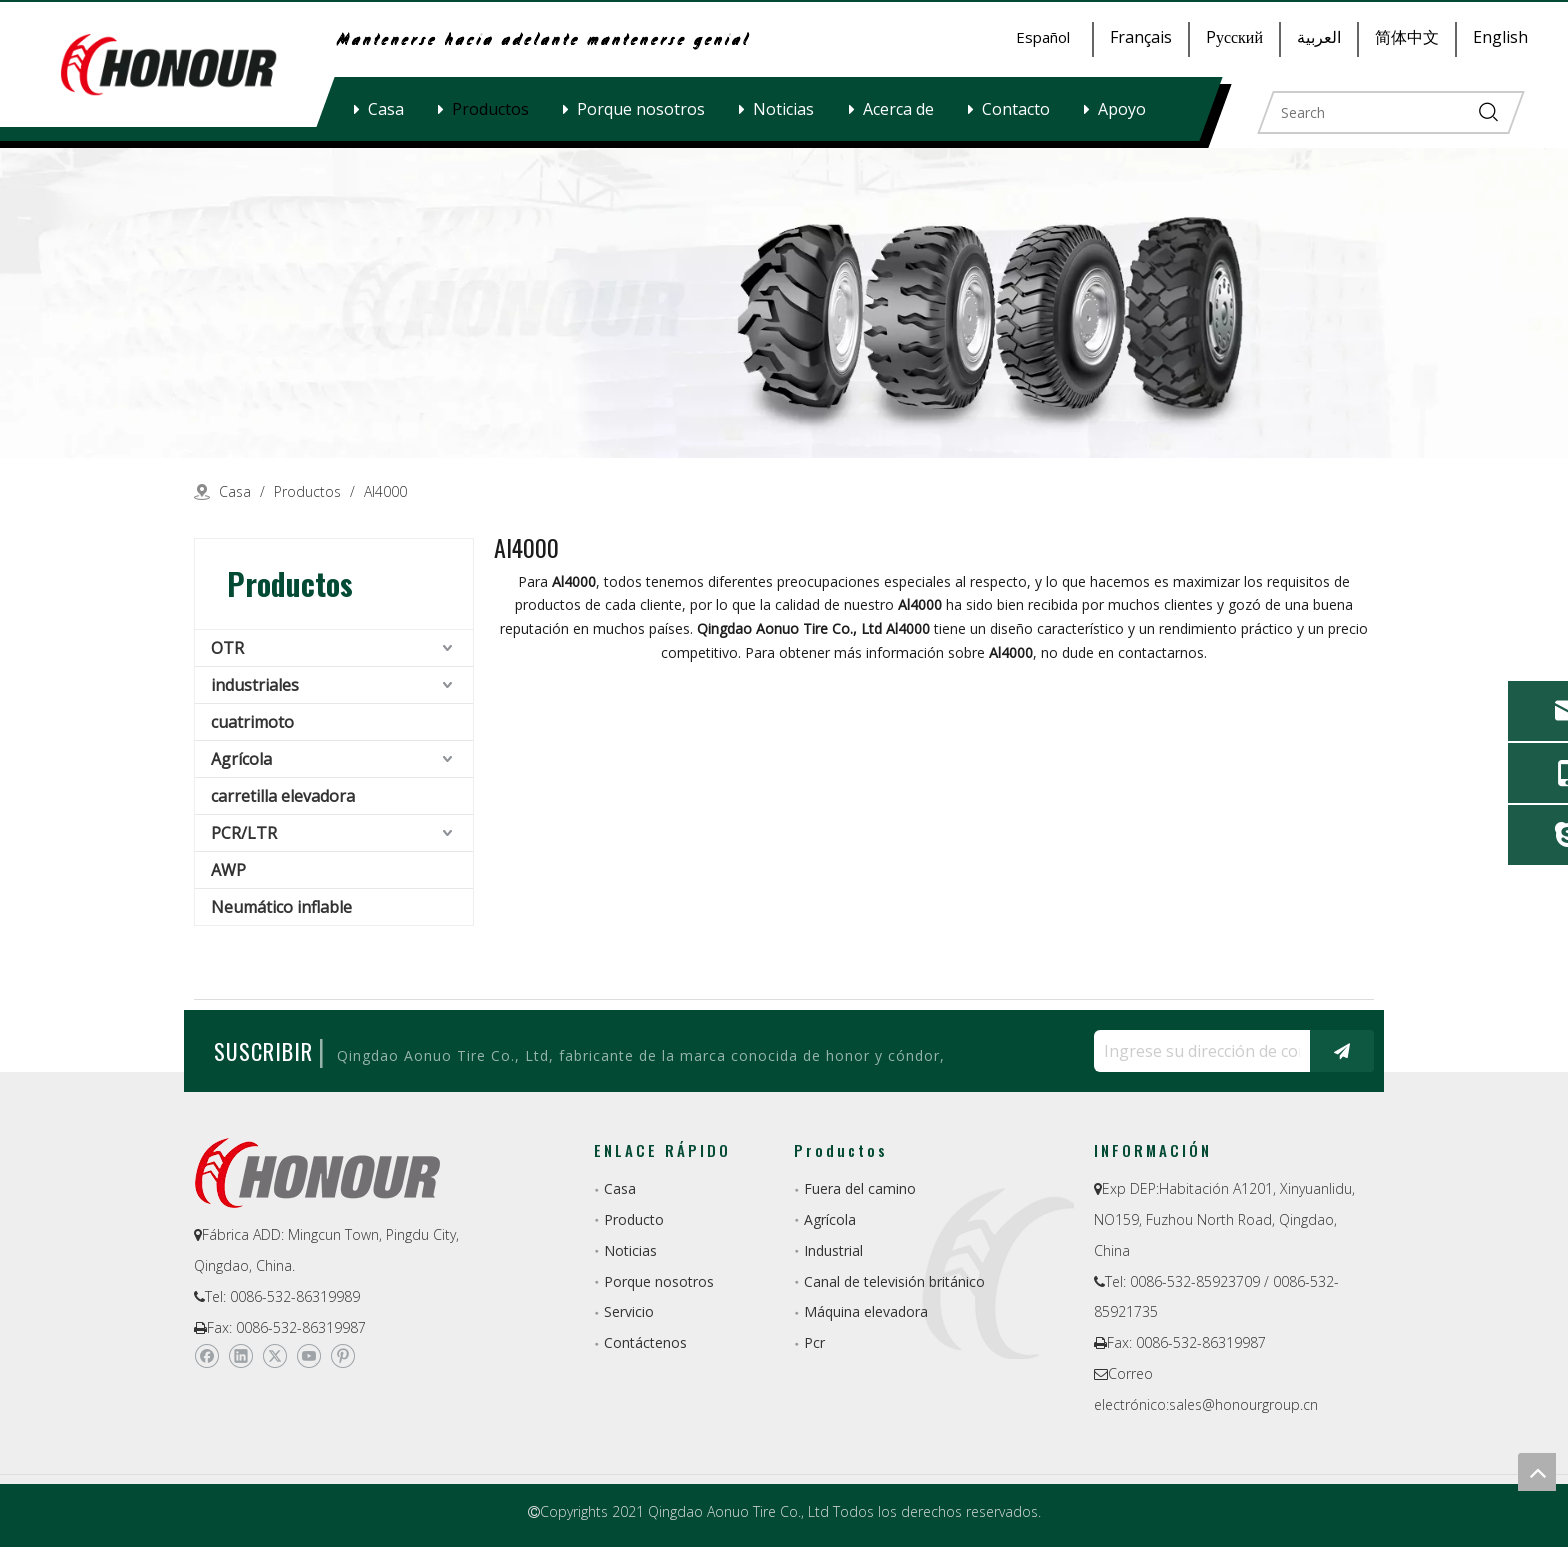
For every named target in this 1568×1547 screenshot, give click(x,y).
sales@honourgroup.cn (1243, 1404)
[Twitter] (274, 1356)
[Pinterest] (342, 1356)
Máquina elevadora (866, 1311)
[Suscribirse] (1342, 1051)
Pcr (814, 1342)
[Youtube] (308, 1356)
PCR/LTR (244, 833)
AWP (228, 870)
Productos (490, 109)
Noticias (783, 109)
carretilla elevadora (283, 796)
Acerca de (898, 109)
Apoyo (1122, 109)
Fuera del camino (860, 1188)
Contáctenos (645, 1342)
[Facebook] (206, 1356)
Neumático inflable (281, 907)
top (1537, 1472)
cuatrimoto (252, 722)
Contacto (1016, 109)
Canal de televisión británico (894, 1281)
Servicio (629, 1311)
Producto (634, 1219)
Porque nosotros (641, 109)
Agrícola (241, 759)
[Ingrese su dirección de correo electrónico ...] (1197, 1051)
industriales (255, 685)
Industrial (833, 1250)
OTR (227, 648)
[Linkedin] (240, 1356)
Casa (386, 109)
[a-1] (784, 303)
